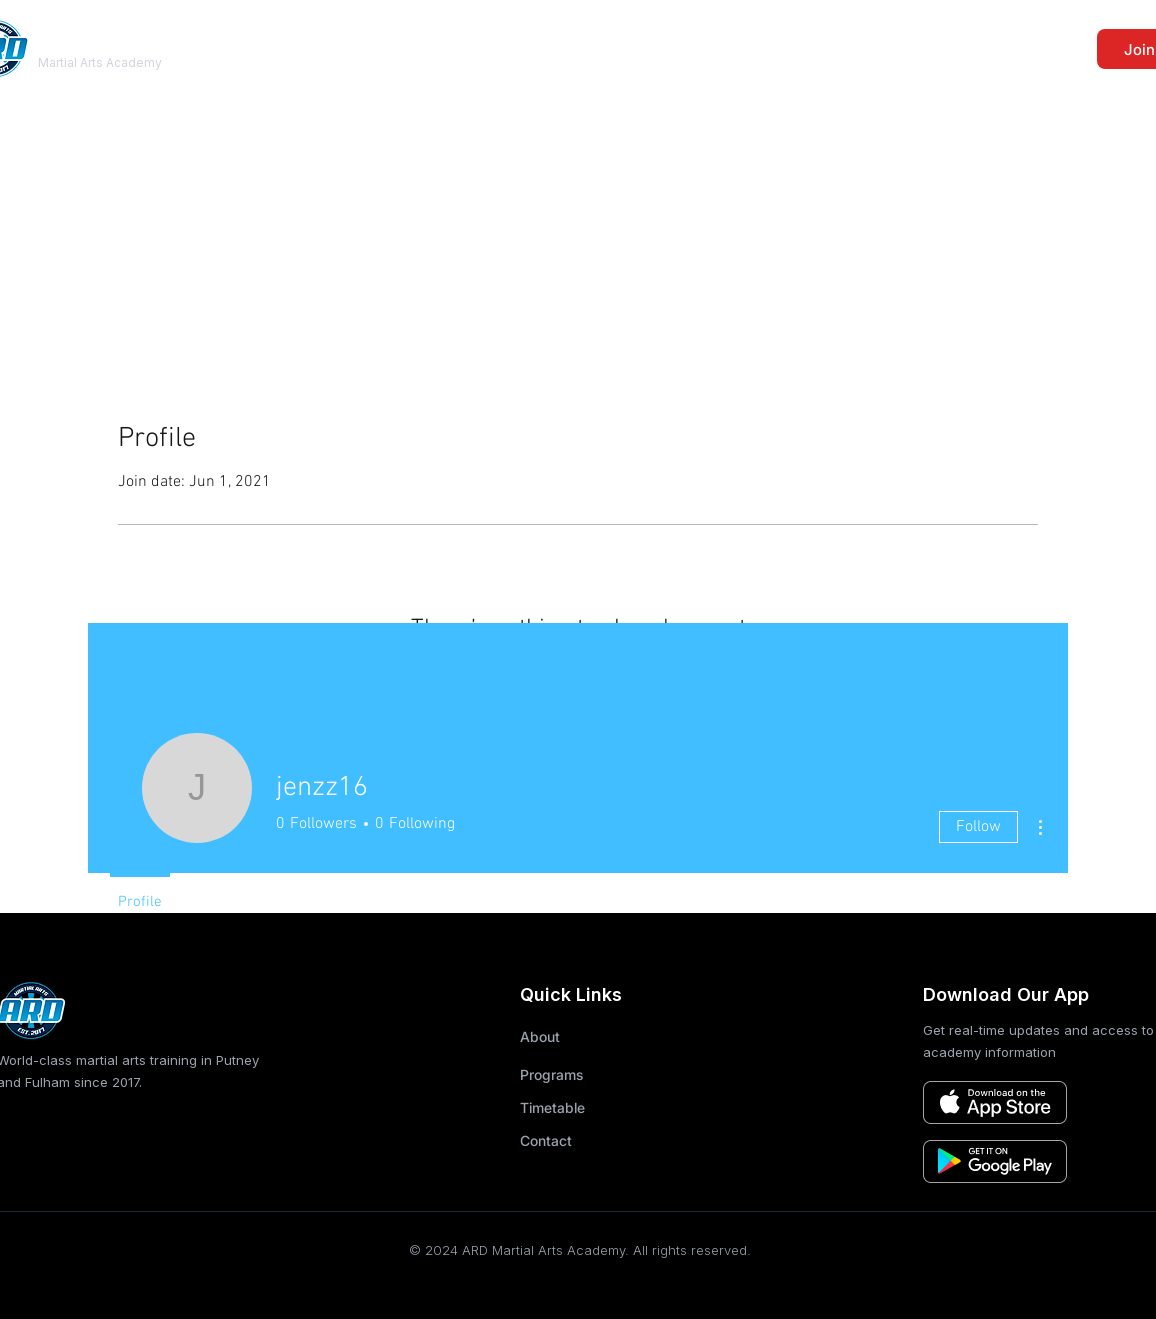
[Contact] (573, 1140)
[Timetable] (573, 1107)
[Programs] (573, 1074)
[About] (573, 1036)
